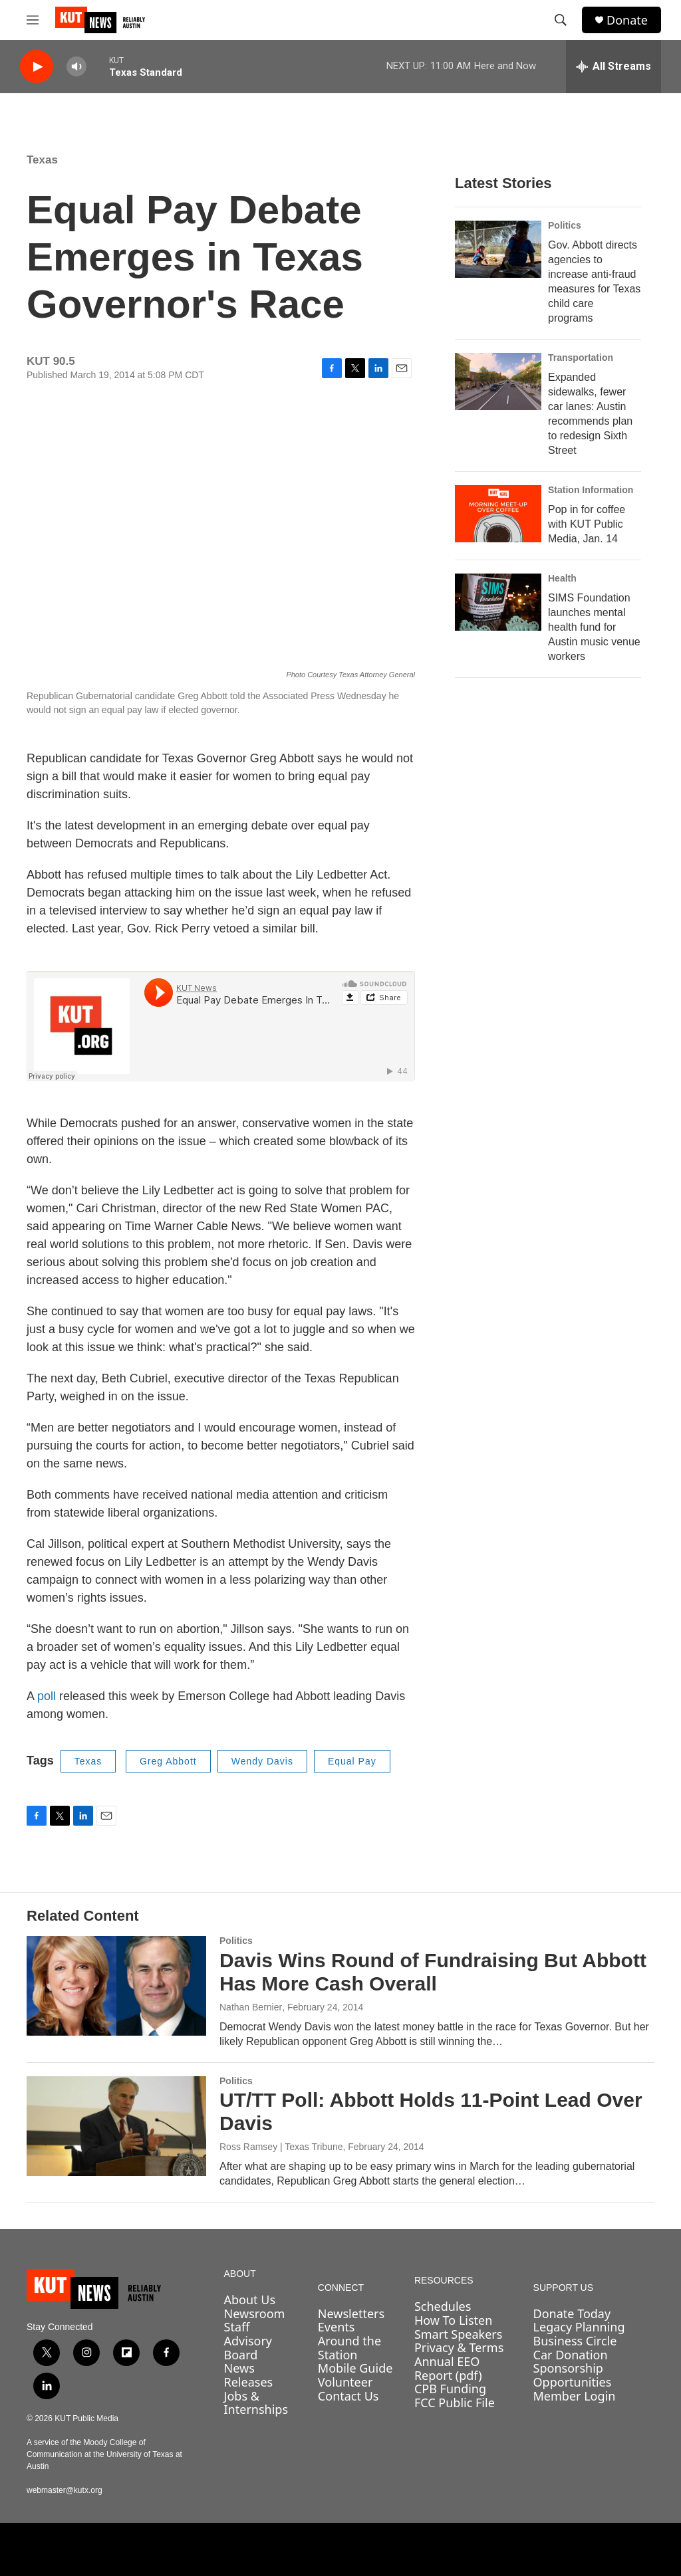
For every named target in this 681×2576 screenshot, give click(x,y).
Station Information (590, 489)
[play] (36, 66)
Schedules (442, 2306)
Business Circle (575, 2341)
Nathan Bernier (250, 2007)
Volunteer (345, 2382)
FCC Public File (454, 2403)
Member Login (574, 2396)
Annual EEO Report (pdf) (448, 2368)
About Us (250, 2300)
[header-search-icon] (560, 20)
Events (336, 2327)
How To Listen (453, 2320)
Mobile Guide (355, 2368)
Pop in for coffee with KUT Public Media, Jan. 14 (586, 524)
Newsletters (351, 2313)
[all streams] (613, 66)
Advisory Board (248, 2348)
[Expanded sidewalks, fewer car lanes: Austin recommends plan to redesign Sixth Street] (498, 381)
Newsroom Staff (254, 2320)
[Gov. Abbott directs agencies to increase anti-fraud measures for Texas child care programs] (498, 249)
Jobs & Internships (256, 2403)
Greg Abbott (168, 1761)
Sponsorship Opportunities (572, 2375)
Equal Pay (352, 1761)
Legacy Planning (579, 2327)
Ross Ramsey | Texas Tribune (280, 2146)
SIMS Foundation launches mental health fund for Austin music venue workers (594, 627)
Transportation (580, 357)
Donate (627, 20)
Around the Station (349, 2348)
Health (562, 578)
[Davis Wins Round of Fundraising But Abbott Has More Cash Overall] (116, 1986)
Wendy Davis (262, 1761)
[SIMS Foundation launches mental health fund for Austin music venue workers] (498, 602)
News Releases (248, 2375)
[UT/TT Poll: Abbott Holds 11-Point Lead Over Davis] (116, 2126)
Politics (564, 225)
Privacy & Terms (458, 2347)
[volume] (76, 67)
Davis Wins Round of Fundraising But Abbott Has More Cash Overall (432, 1971)
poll (48, 1696)
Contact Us (348, 2396)
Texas (42, 160)
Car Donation (570, 2355)
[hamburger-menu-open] (32, 20)
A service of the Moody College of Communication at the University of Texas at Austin (104, 2454)
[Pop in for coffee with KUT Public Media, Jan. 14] (498, 513)
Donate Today (572, 2313)
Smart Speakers (458, 2334)
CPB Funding (450, 2389)
